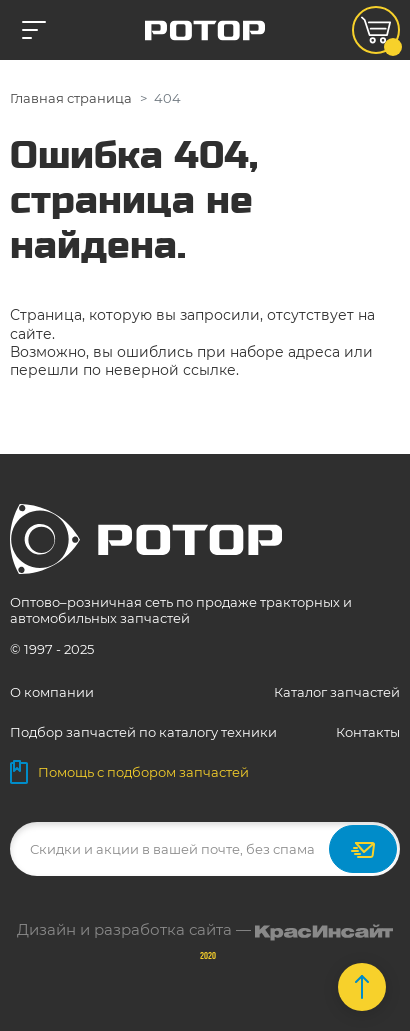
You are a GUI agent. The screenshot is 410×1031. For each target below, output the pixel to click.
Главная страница (71, 98)
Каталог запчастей (337, 692)
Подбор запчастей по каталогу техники (143, 732)
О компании (52, 692)
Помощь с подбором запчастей (129, 772)
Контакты (368, 732)
